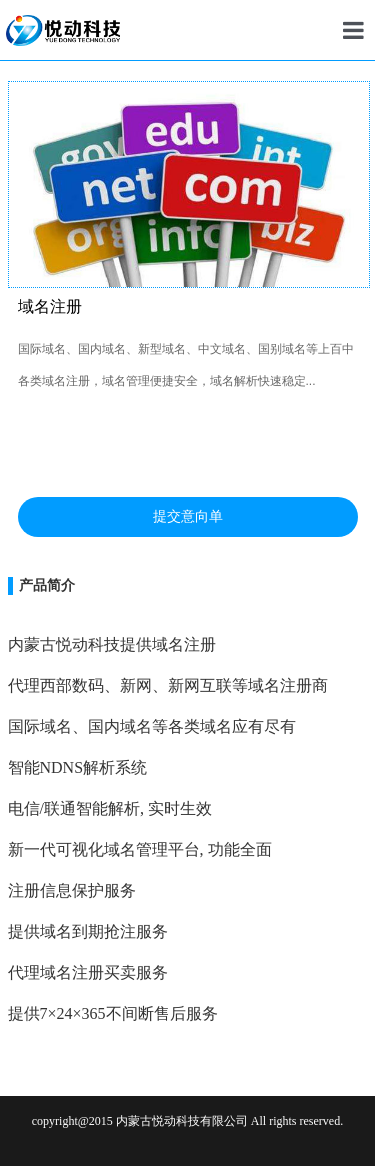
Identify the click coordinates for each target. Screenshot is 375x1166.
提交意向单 (188, 516)
